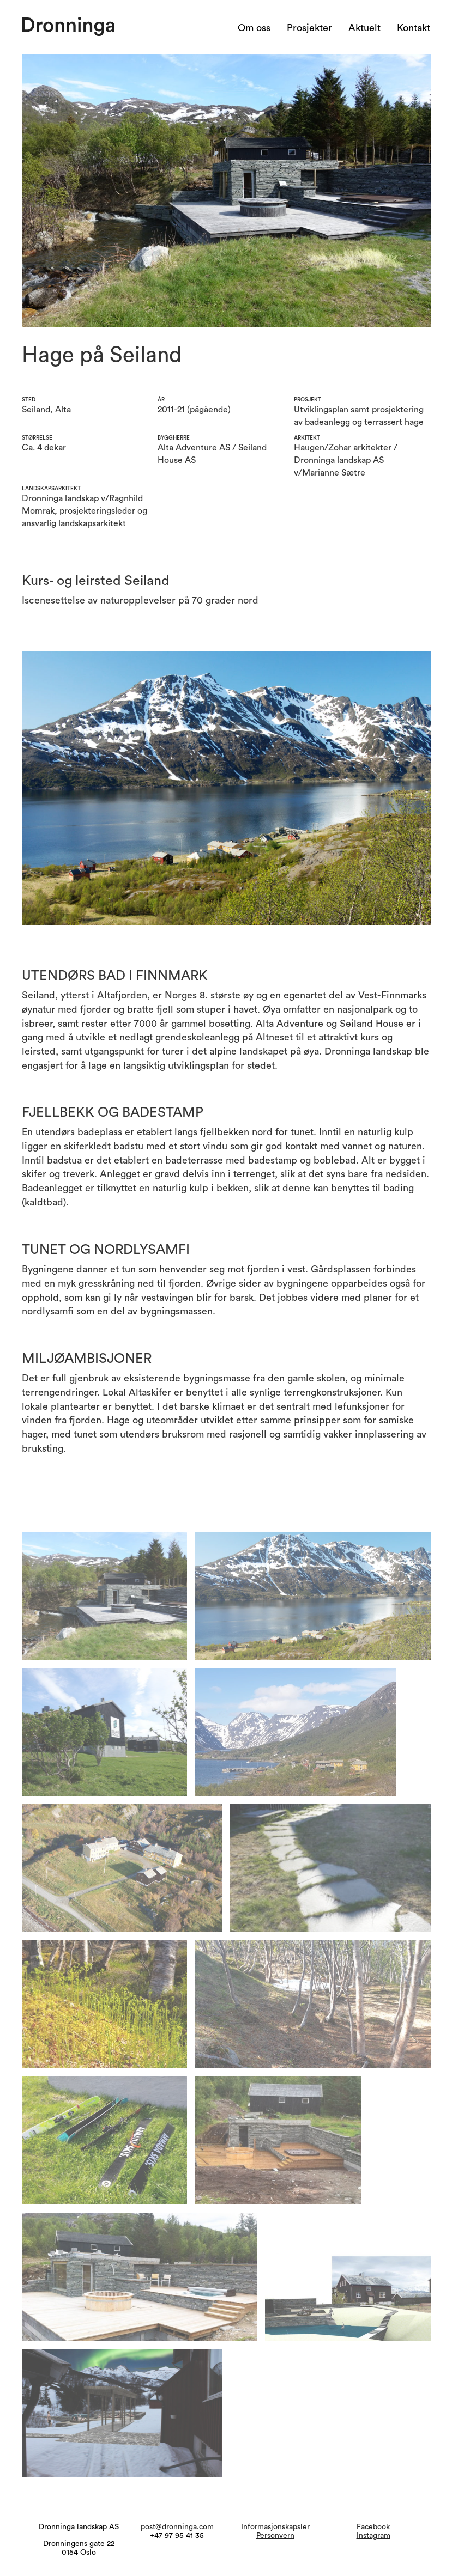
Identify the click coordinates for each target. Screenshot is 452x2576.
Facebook (373, 2527)
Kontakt (413, 28)
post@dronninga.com (177, 2527)
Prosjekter (309, 28)
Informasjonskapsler (275, 2527)
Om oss (254, 28)
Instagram (373, 2536)
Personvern (275, 2536)
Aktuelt (364, 28)
